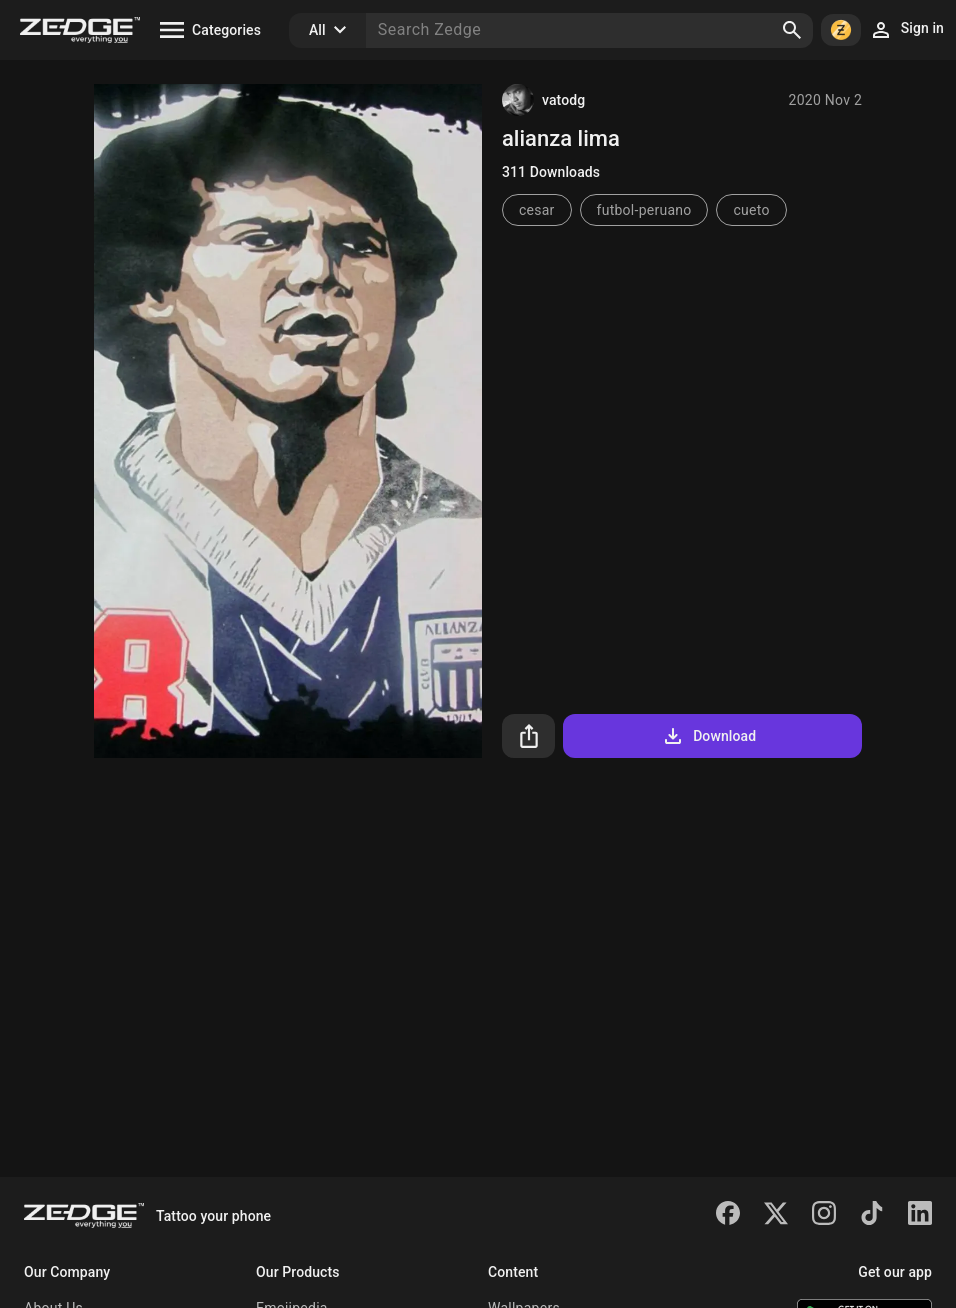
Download (708, 736)
